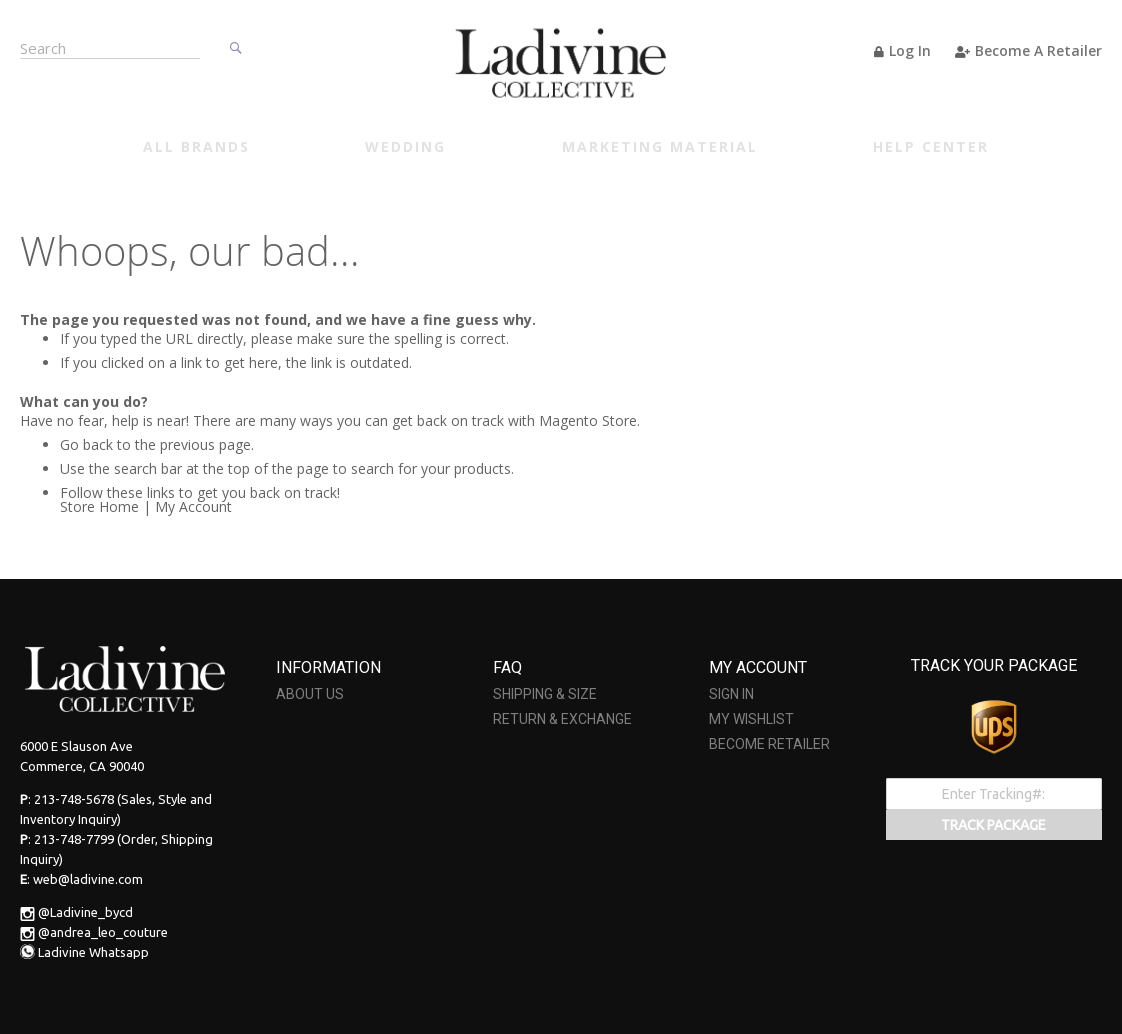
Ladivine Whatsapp (93, 952)
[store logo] (561, 62)
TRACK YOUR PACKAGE (994, 665)
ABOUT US (310, 694)
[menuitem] (196, 149)
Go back (86, 444)
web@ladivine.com (88, 879)
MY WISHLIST (751, 719)
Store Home (99, 506)
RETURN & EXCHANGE (562, 719)
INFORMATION (328, 667)
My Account (193, 506)
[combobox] (110, 46)
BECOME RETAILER (769, 744)
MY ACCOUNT (758, 667)
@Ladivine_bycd (85, 912)
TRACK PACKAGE (993, 825)
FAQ (507, 667)
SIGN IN (731, 694)
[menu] (566, 149)
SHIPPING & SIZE (545, 694)
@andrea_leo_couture (103, 932)
